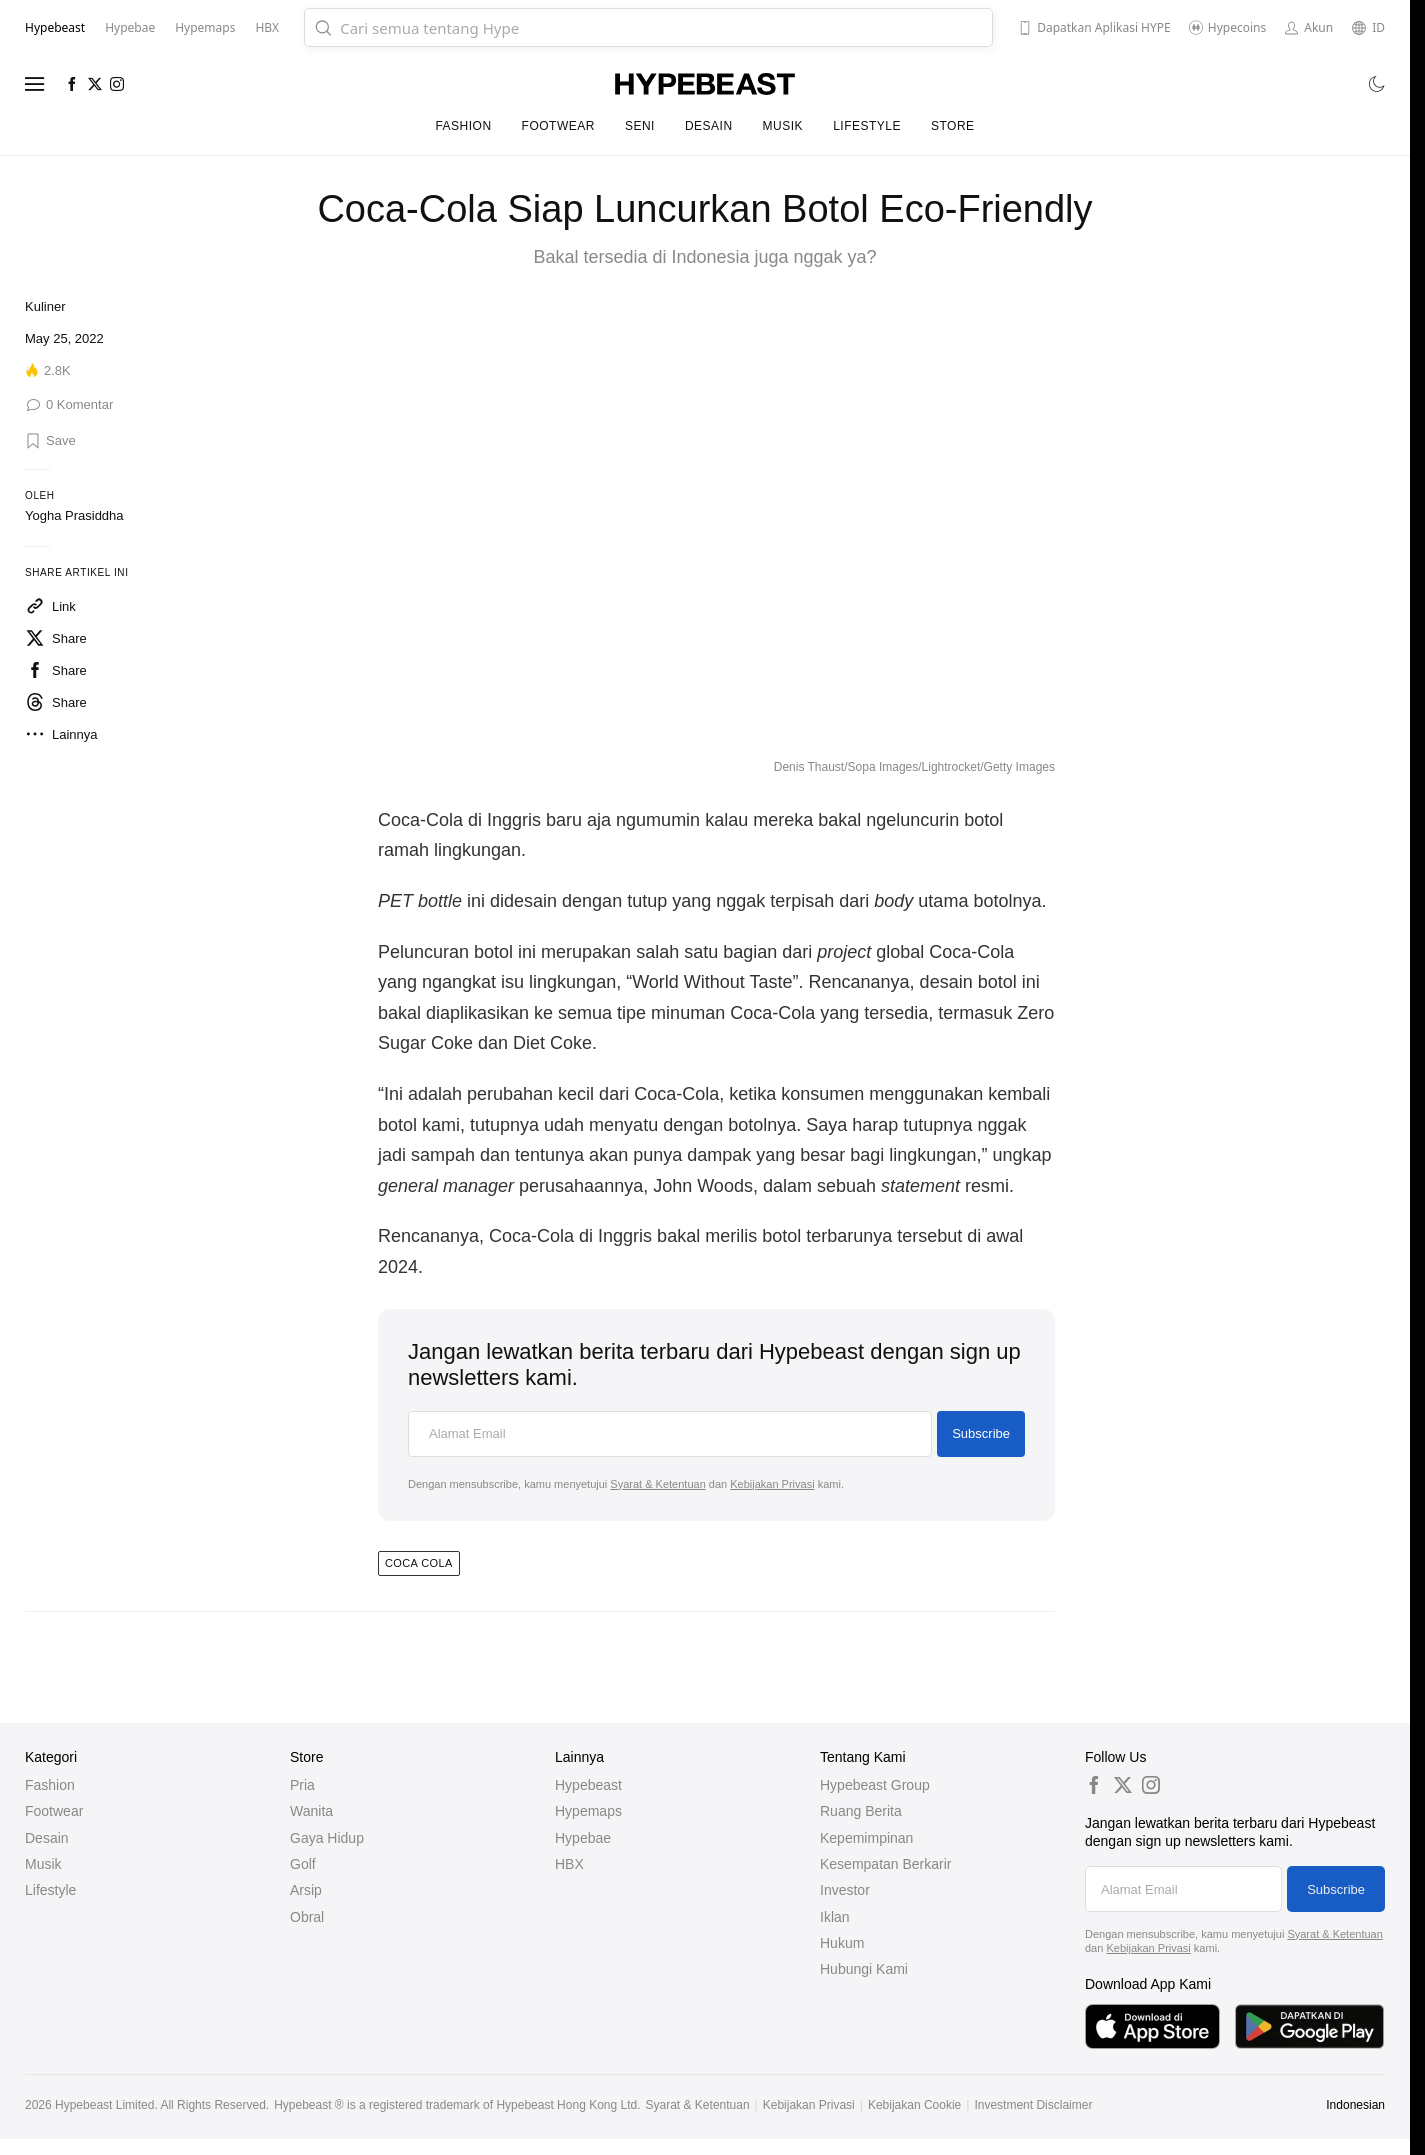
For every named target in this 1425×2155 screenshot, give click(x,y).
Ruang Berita (861, 1811)
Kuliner (45, 306)
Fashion (463, 126)
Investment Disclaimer (1033, 2105)
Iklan (835, 1917)
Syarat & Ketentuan (657, 1484)
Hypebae (583, 1838)
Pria (302, 1785)
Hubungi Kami (864, 1969)
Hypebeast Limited (104, 2105)
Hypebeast (588, 1785)
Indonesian (1355, 2105)
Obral (307, 1917)
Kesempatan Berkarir (886, 1864)
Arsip (306, 1890)
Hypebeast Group (875, 1785)
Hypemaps (588, 1811)
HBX (569, 1864)
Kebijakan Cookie (914, 2105)
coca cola (419, 1563)
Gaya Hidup (327, 1838)
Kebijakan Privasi (772, 1484)
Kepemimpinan (866, 1838)
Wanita (311, 1811)
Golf (303, 1864)
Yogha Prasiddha (74, 515)
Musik (783, 126)
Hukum (842, 1943)
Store (953, 126)
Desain (709, 126)
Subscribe (981, 1433)
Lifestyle (867, 126)
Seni (640, 126)
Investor (845, 1890)
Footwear (558, 126)
